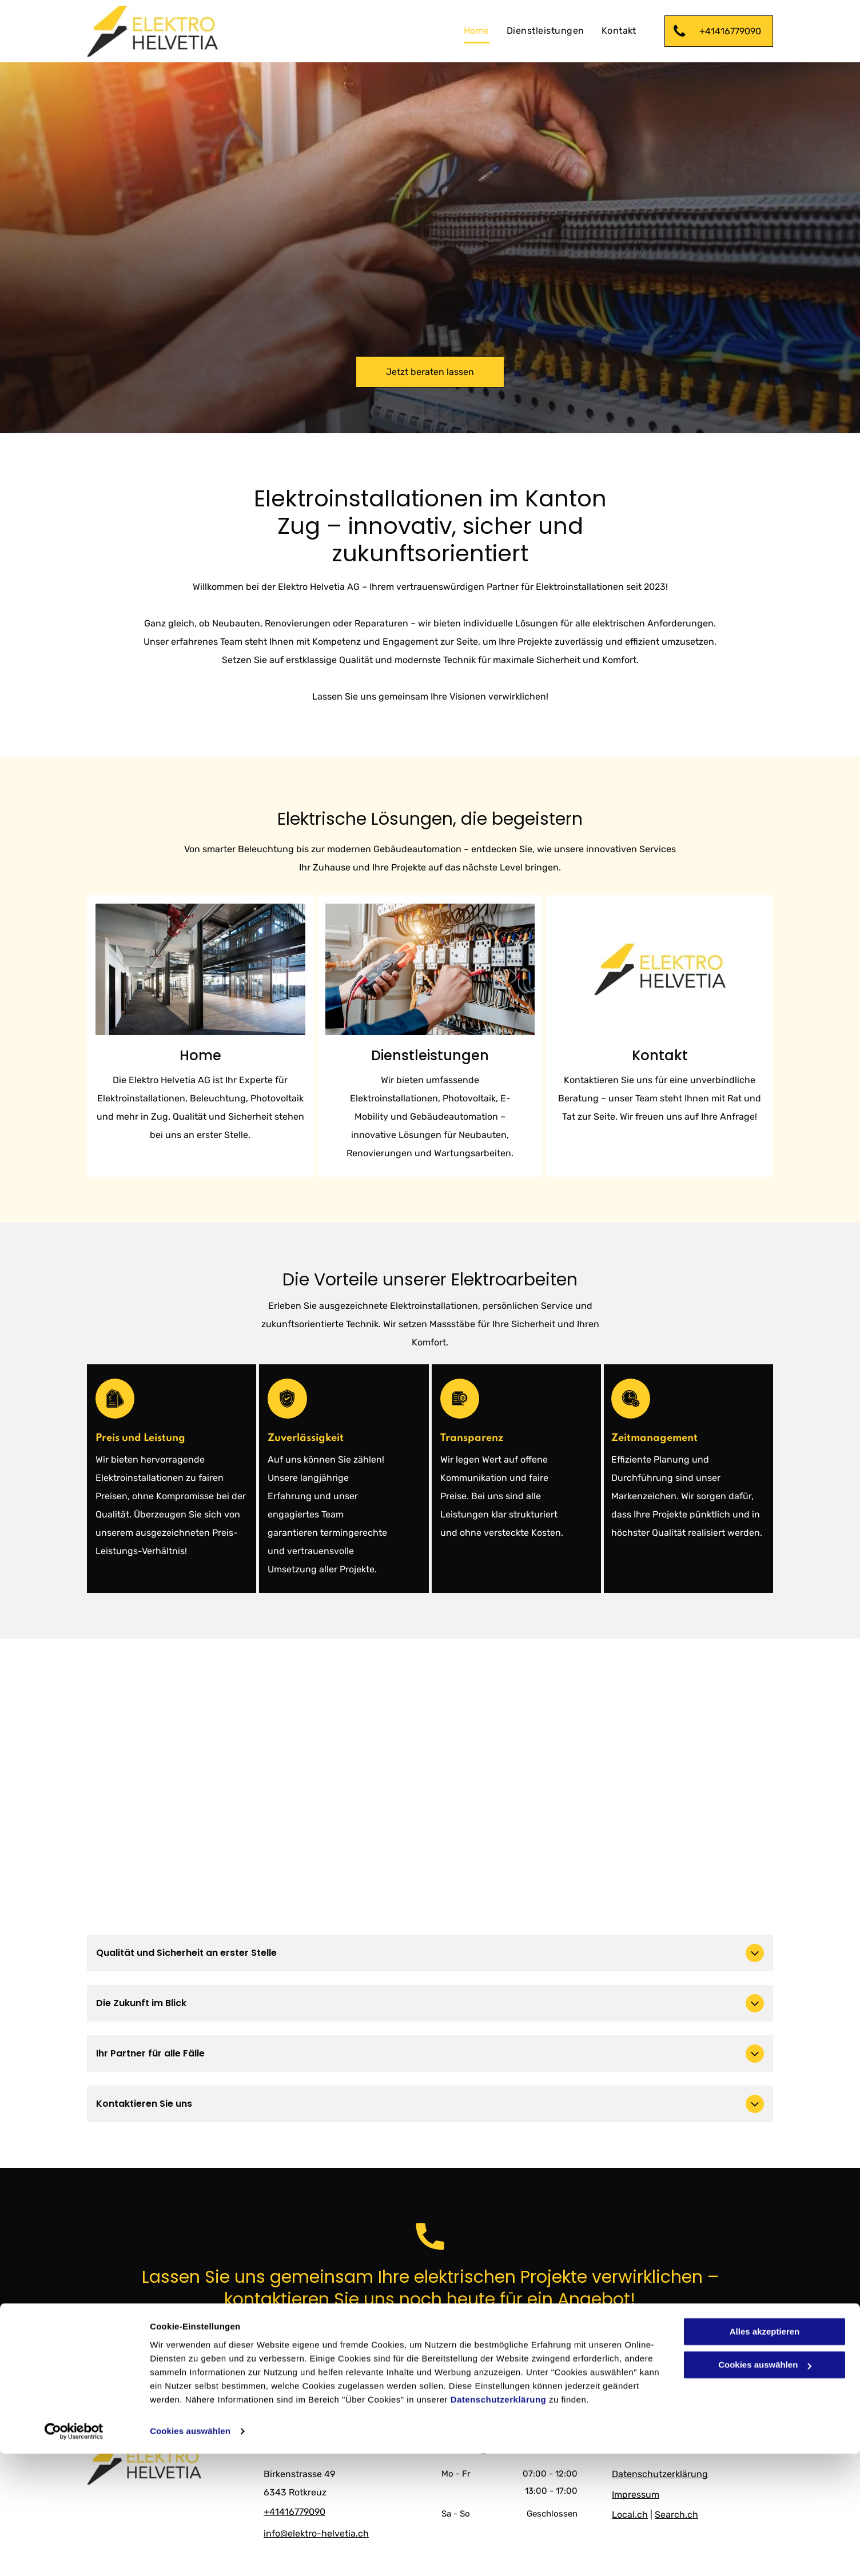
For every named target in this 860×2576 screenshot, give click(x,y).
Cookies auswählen (190, 2553)
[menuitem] (476, 31)
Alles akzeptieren (765, 2454)
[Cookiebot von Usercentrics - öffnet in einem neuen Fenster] (74, 2553)
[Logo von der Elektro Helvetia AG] (660, 969)
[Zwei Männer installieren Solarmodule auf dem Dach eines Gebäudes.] (200, 969)
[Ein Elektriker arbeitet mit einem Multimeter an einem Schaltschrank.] (430, 969)
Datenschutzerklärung (499, 2522)
